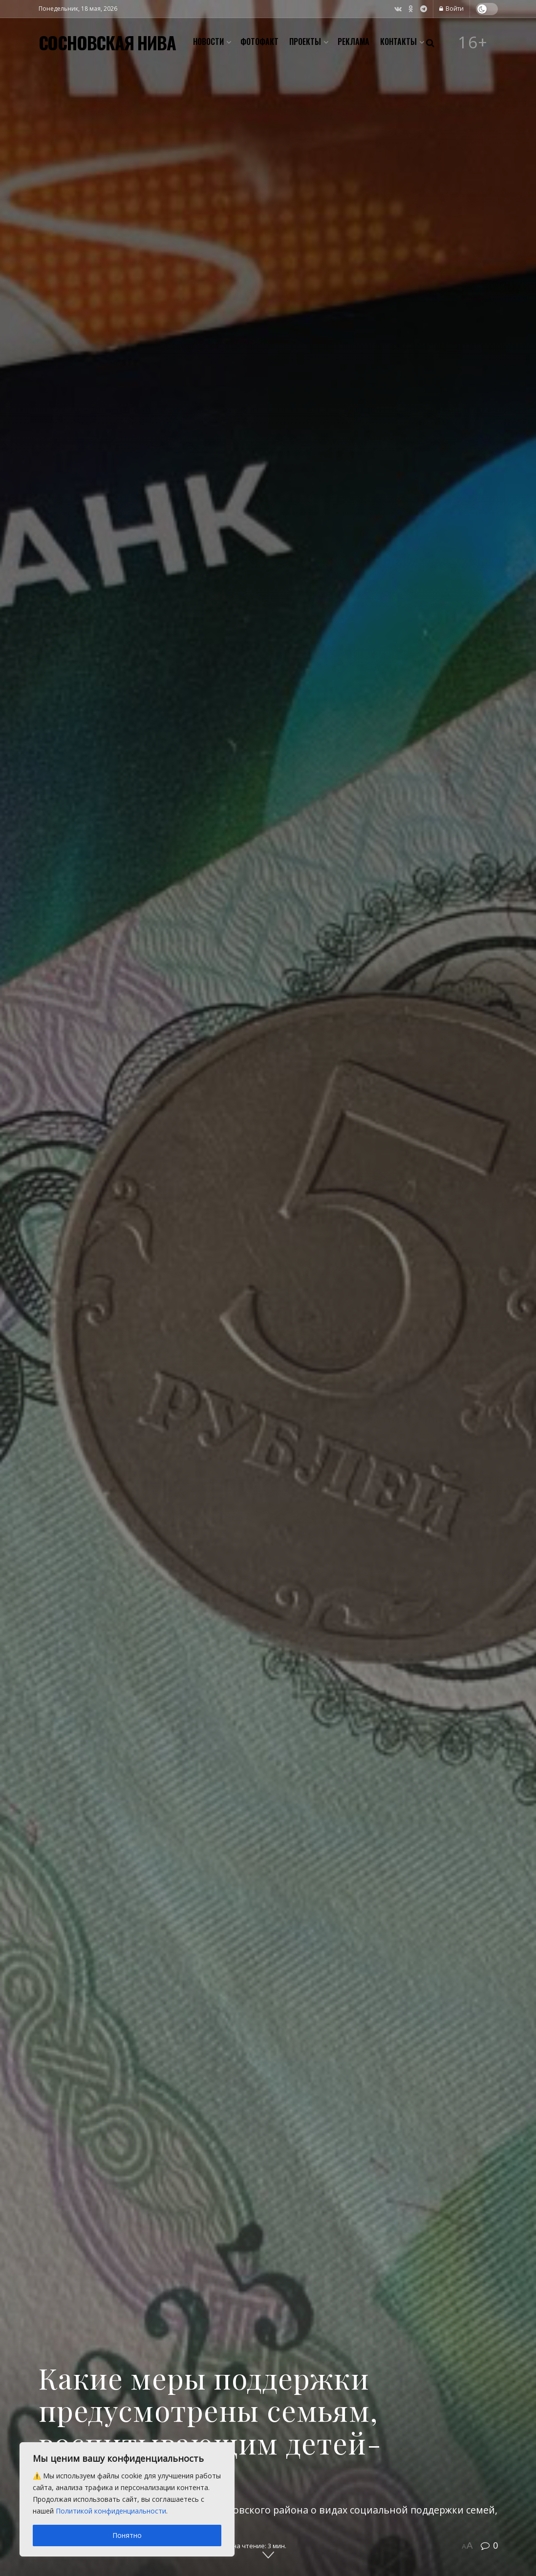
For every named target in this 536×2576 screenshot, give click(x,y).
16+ (473, 42)
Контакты (398, 41)
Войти (451, 8)
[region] (127, 2499)
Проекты (305, 41)
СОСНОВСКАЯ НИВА (107, 42)
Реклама (353, 41)
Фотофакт (259, 41)
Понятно (127, 2535)
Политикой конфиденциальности (111, 2510)
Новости (208, 41)
